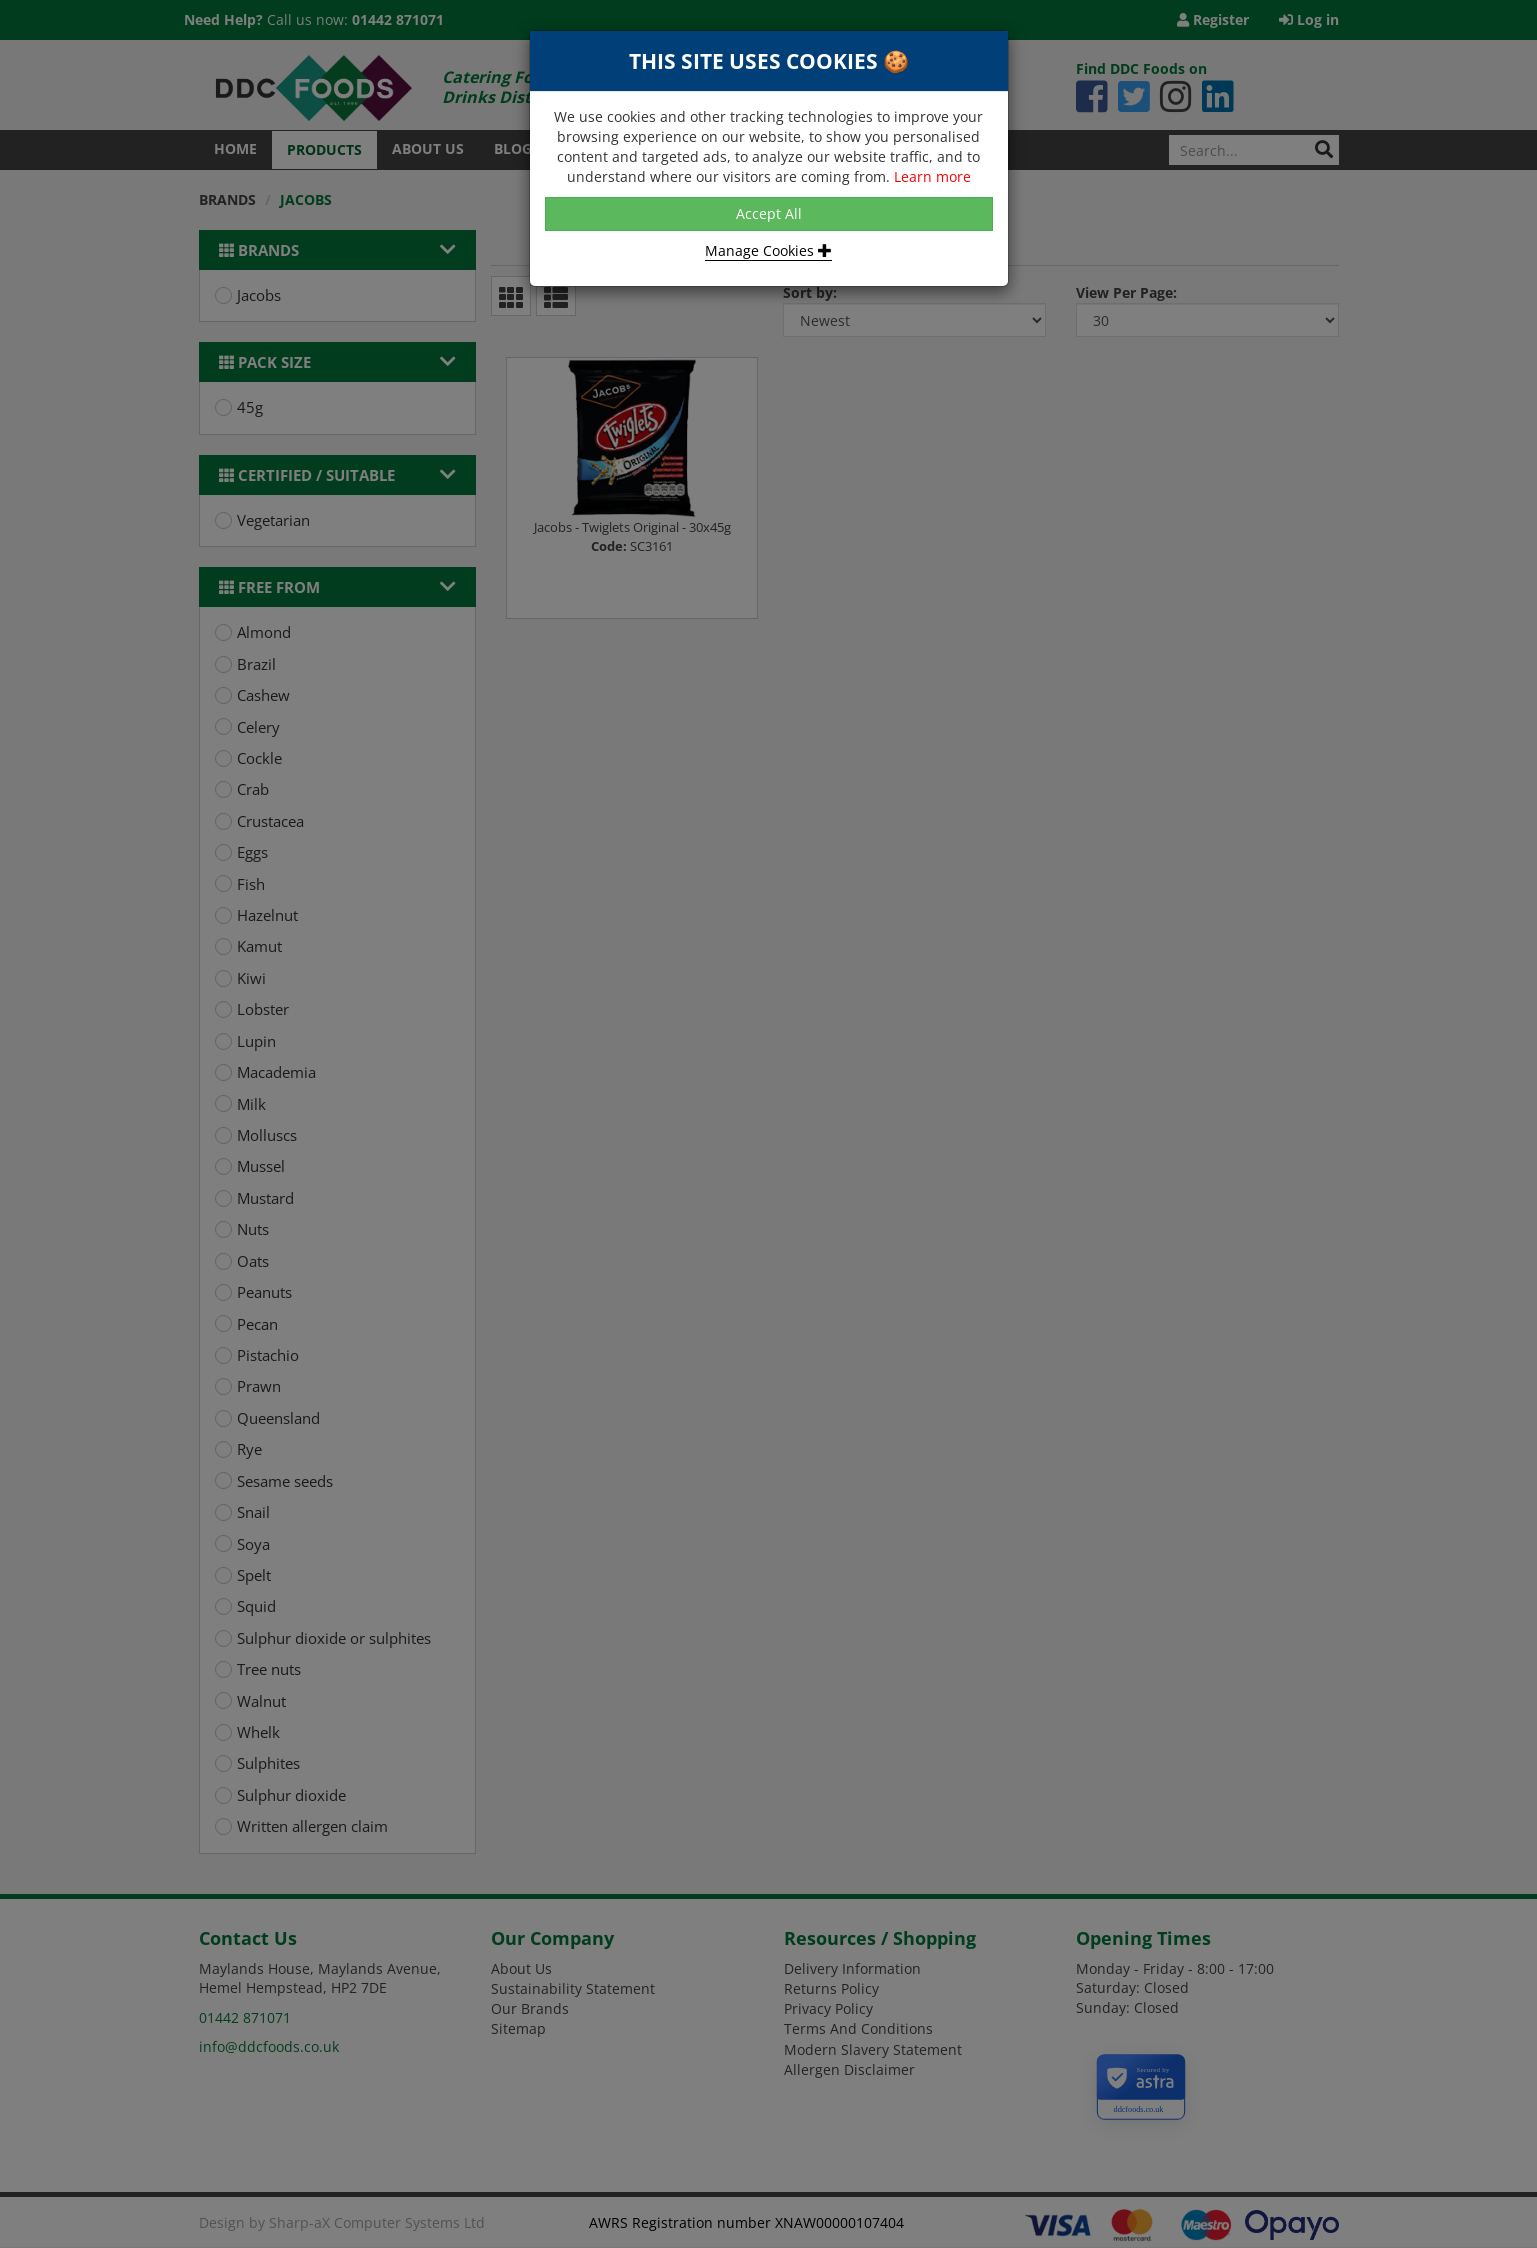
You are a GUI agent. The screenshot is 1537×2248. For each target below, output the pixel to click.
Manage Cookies (768, 250)
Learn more (932, 176)
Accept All (769, 213)
